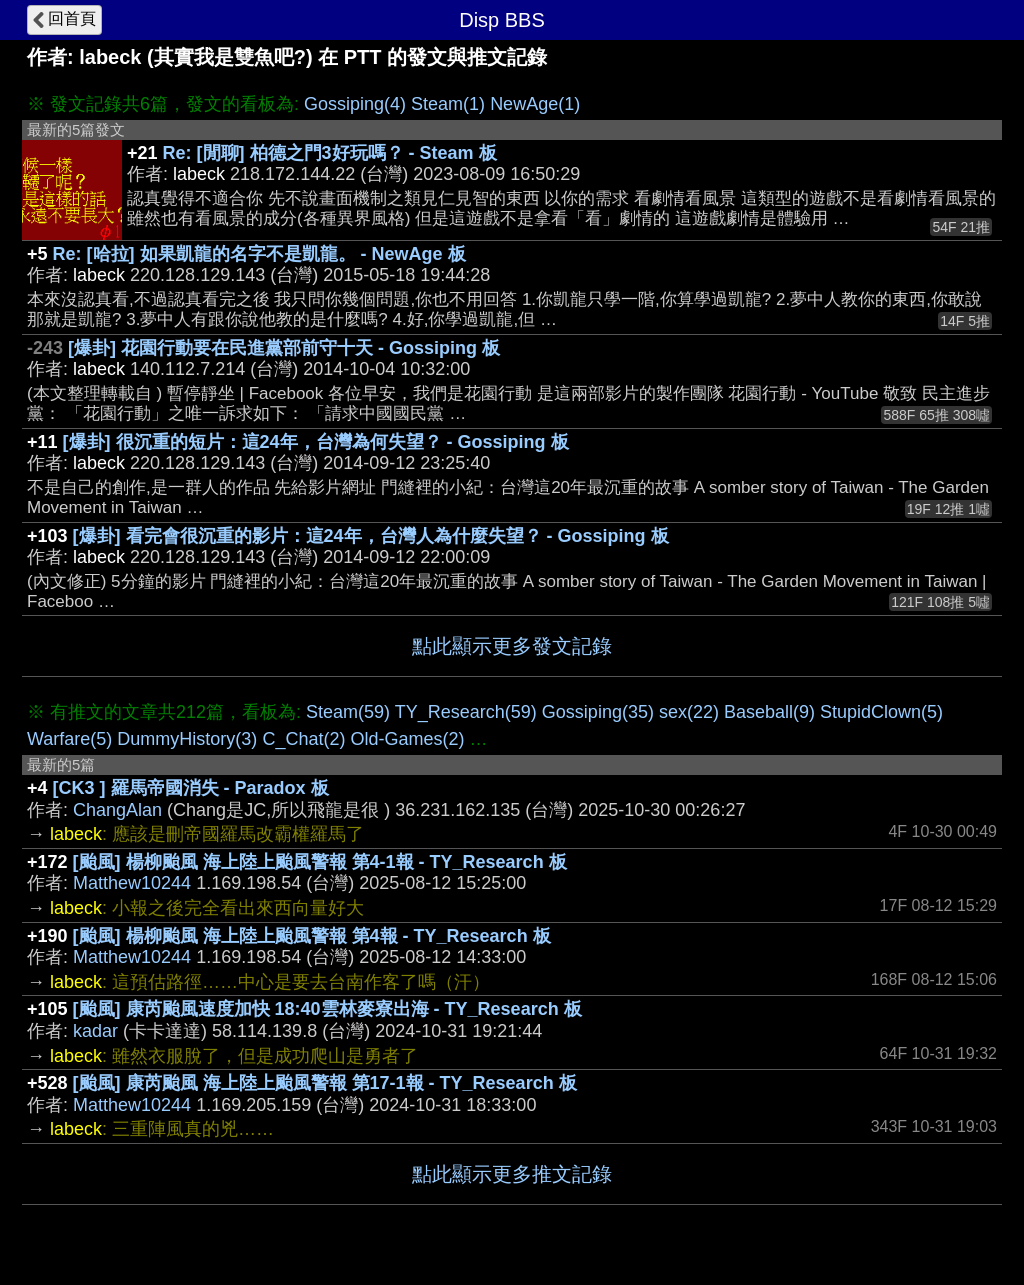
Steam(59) (348, 712)
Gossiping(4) (355, 104)
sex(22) (689, 712)
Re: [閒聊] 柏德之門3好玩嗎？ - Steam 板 (330, 153)
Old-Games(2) (407, 739)
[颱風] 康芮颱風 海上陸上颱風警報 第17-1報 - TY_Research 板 (325, 1083)
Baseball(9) (769, 712)
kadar (95, 1031)
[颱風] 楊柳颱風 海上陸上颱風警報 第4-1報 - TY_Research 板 (320, 862)
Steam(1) (448, 104)
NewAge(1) (535, 104)
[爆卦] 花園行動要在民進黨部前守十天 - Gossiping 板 (284, 348)
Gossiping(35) (598, 712)
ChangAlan (117, 810)
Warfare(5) (69, 739)
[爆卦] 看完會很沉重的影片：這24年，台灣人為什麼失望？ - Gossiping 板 (371, 536)
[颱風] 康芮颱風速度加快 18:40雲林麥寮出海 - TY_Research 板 (327, 1009)
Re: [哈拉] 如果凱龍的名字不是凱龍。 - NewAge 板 (259, 254)
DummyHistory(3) (187, 739)
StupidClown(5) (881, 712)
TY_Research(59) (466, 712)
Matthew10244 (132, 883)
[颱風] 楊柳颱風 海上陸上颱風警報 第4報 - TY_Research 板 (312, 936)
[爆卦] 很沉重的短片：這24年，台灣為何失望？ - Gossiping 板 (316, 442)
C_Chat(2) (303, 739)
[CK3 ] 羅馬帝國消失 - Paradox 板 (191, 788)
